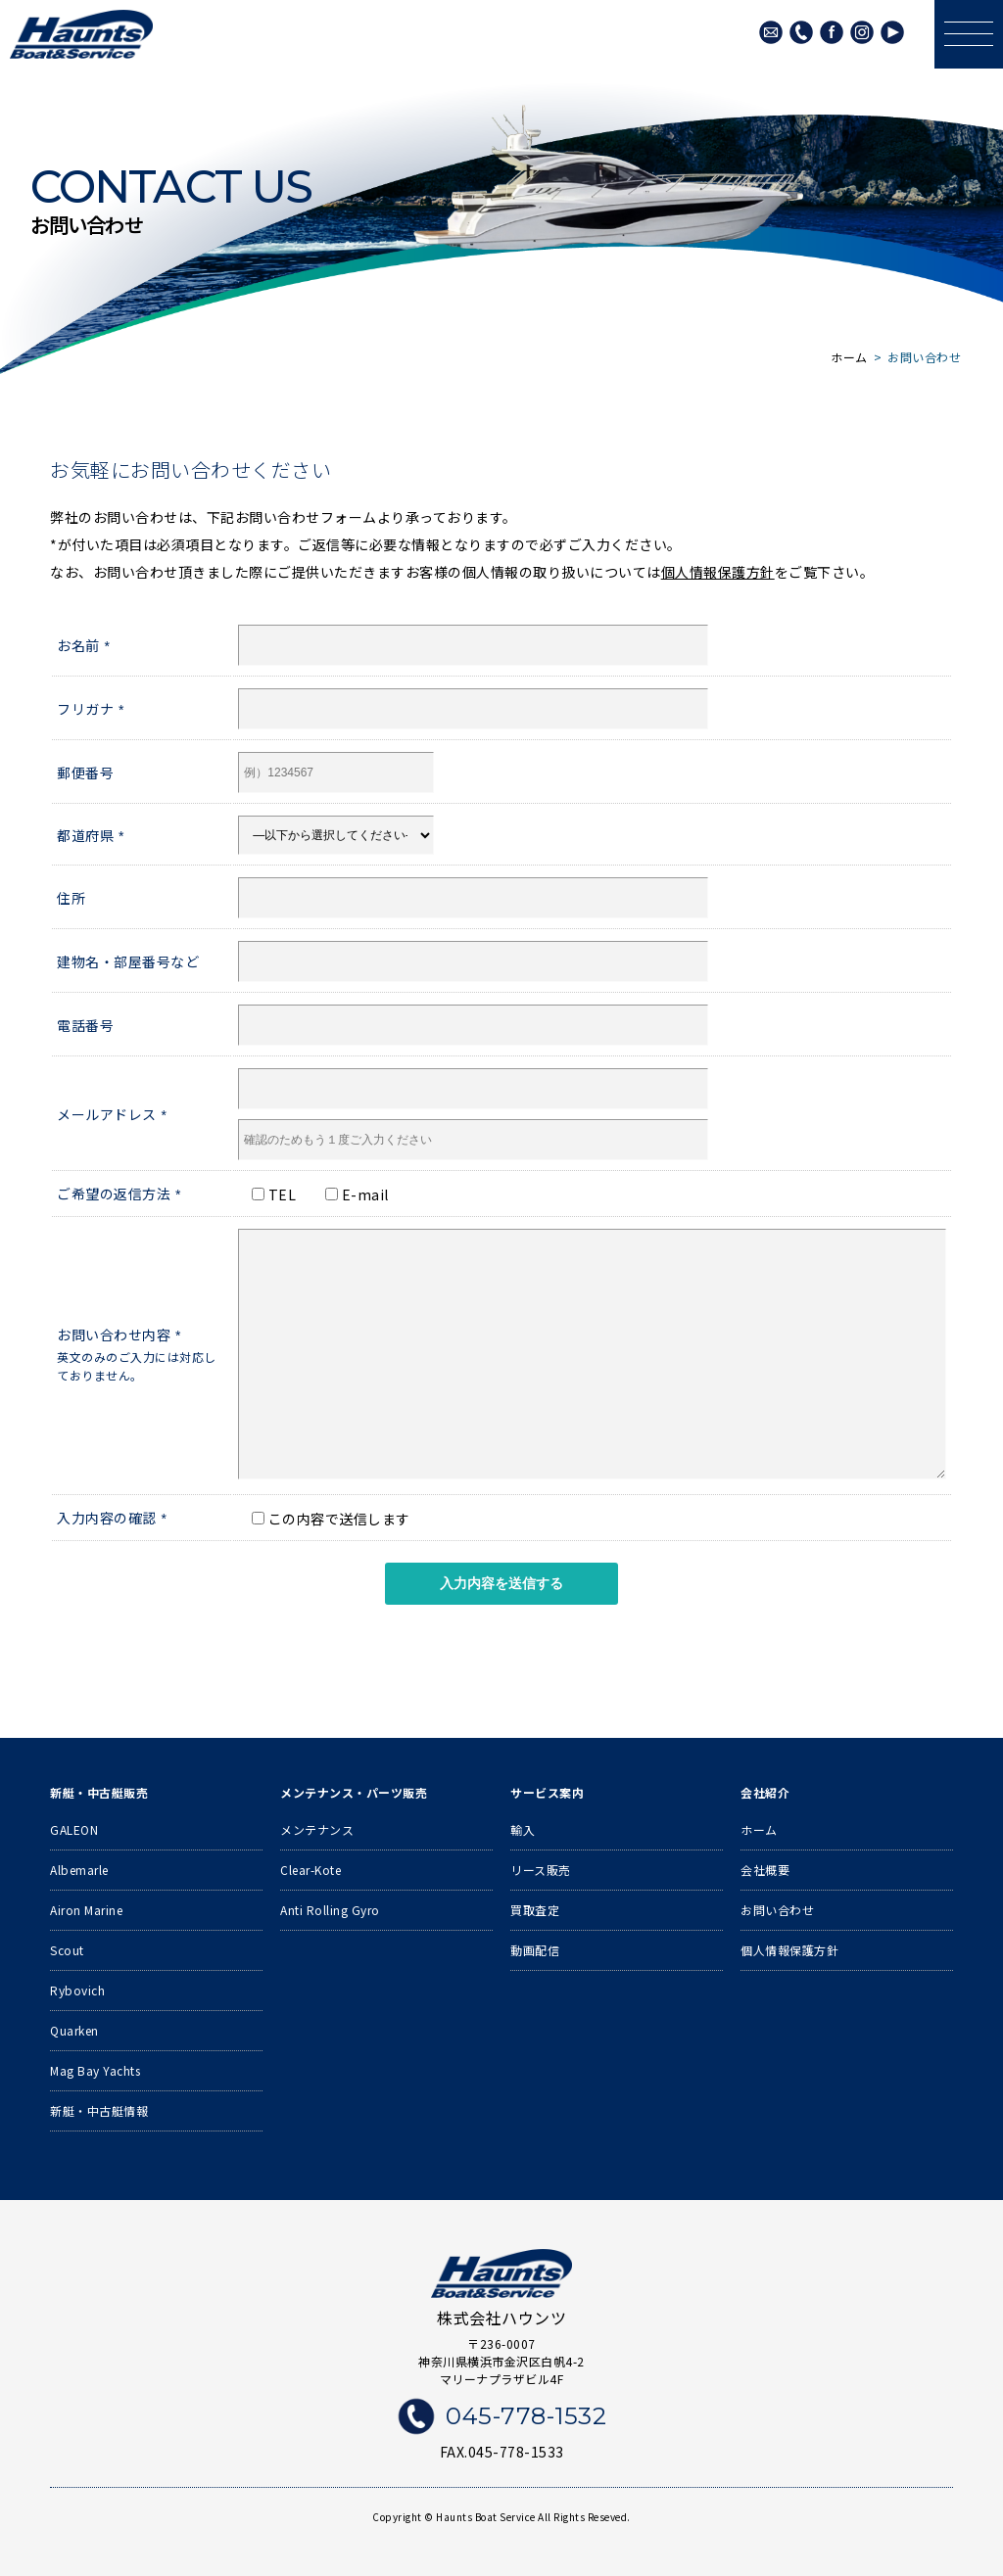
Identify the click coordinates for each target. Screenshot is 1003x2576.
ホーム (759, 1829)
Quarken (74, 2030)
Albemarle (79, 1869)
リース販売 (540, 1869)
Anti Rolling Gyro (330, 1909)
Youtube (892, 32)
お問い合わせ (777, 1909)
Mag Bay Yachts (95, 2070)
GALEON (74, 1829)
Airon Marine (86, 1909)
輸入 (522, 1829)
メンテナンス (317, 1829)
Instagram (862, 32)
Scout (67, 1950)
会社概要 (764, 1869)
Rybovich (77, 1990)
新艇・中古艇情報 (99, 2110)
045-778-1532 (801, 32)
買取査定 (534, 1909)
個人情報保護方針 (718, 572)
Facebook (831, 32)
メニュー (963, 17)
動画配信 (534, 1950)
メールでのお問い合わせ (771, 32)
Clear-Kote (310, 1869)
